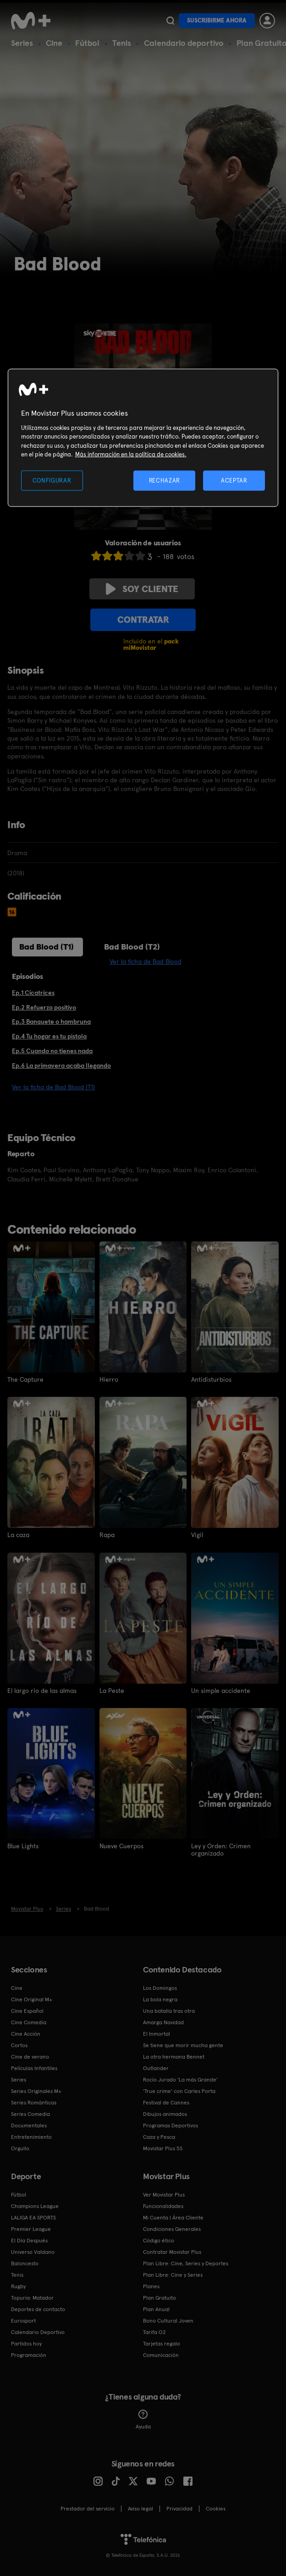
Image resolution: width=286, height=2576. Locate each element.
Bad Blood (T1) (46, 946)
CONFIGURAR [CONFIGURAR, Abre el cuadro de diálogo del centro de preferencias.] (52, 480)
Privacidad (179, 2508)
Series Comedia (30, 2113)
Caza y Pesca (159, 2136)
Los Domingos (160, 1987)
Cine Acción (25, 2033)
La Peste (111, 1690)
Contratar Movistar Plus (172, 2251)
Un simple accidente (220, 1690)
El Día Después (29, 2239)
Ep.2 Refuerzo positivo (44, 1007)
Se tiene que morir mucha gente (183, 2044)
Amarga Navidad (163, 2021)
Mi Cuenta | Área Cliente (173, 2216)
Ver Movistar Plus (164, 2194)
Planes (151, 2285)
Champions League (35, 2205)
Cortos (19, 2044)
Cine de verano (30, 2056)
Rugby (18, 2285)
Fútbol (87, 43)
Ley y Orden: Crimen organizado (221, 1849)
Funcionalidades (163, 2205)
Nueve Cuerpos (121, 1845)
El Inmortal (156, 2033)
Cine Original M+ (31, 1998)
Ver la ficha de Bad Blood (146, 961)
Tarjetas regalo (161, 2343)
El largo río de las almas (42, 1690)
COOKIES (216, 2508)
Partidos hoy (26, 2343)
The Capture (25, 1379)
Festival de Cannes (166, 2101)
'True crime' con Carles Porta (179, 2090)
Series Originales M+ (36, 2090)
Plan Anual (156, 2308)
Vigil (197, 1534)
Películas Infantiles (34, 2067)
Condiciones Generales (172, 2228)
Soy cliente (142, 589)
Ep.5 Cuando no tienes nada (52, 1051)
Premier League (31, 2228)
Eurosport (23, 2320)
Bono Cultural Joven (168, 2320)
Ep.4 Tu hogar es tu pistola (49, 1036)
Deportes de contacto (38, 2308)
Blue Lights (22, 1845)
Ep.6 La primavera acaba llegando (61, 1065)
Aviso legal (140, 2508)
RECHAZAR (164, 480)
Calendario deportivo (184, 43)
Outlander (156, 2067)
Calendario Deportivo (38, 2331)
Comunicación (161, 2354)
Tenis (121, 43)
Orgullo (20, 2147)
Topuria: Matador (32, 2297)
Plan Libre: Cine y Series (173, 2274)
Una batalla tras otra (169, 2010)
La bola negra (160, 1998)
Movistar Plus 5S (162, 2147)
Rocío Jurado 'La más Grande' (180, 2079)
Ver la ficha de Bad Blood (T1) (53, 1087)
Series (22, 43)
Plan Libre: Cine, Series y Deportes (185, 2262)
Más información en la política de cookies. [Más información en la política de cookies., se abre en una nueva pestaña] (131, 454)
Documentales (29, 2124)
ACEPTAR (234, 480)
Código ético (158, 2239)
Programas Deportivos (170, 2124)
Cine (54, 43)
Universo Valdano (33, 2251)
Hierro (108, 1379)
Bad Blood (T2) (132, 946)
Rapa (107, 1534)
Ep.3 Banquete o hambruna (51, 1021)
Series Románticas (33, 2101)
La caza (18, 1534)
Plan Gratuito (159, 2297)
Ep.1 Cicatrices (33, 992)
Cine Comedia (28, 2021)
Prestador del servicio (87, 2508)
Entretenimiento (31, 2136)
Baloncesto (24, 2262)
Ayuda (143, 2419)
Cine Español (27, 2010)
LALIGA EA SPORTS (33, 2216)
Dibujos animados (165, 2113)
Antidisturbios (211, 1379)
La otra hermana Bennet (173, 2056)
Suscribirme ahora (217, 20)
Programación (28, 2354)
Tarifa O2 (154, 2331)
